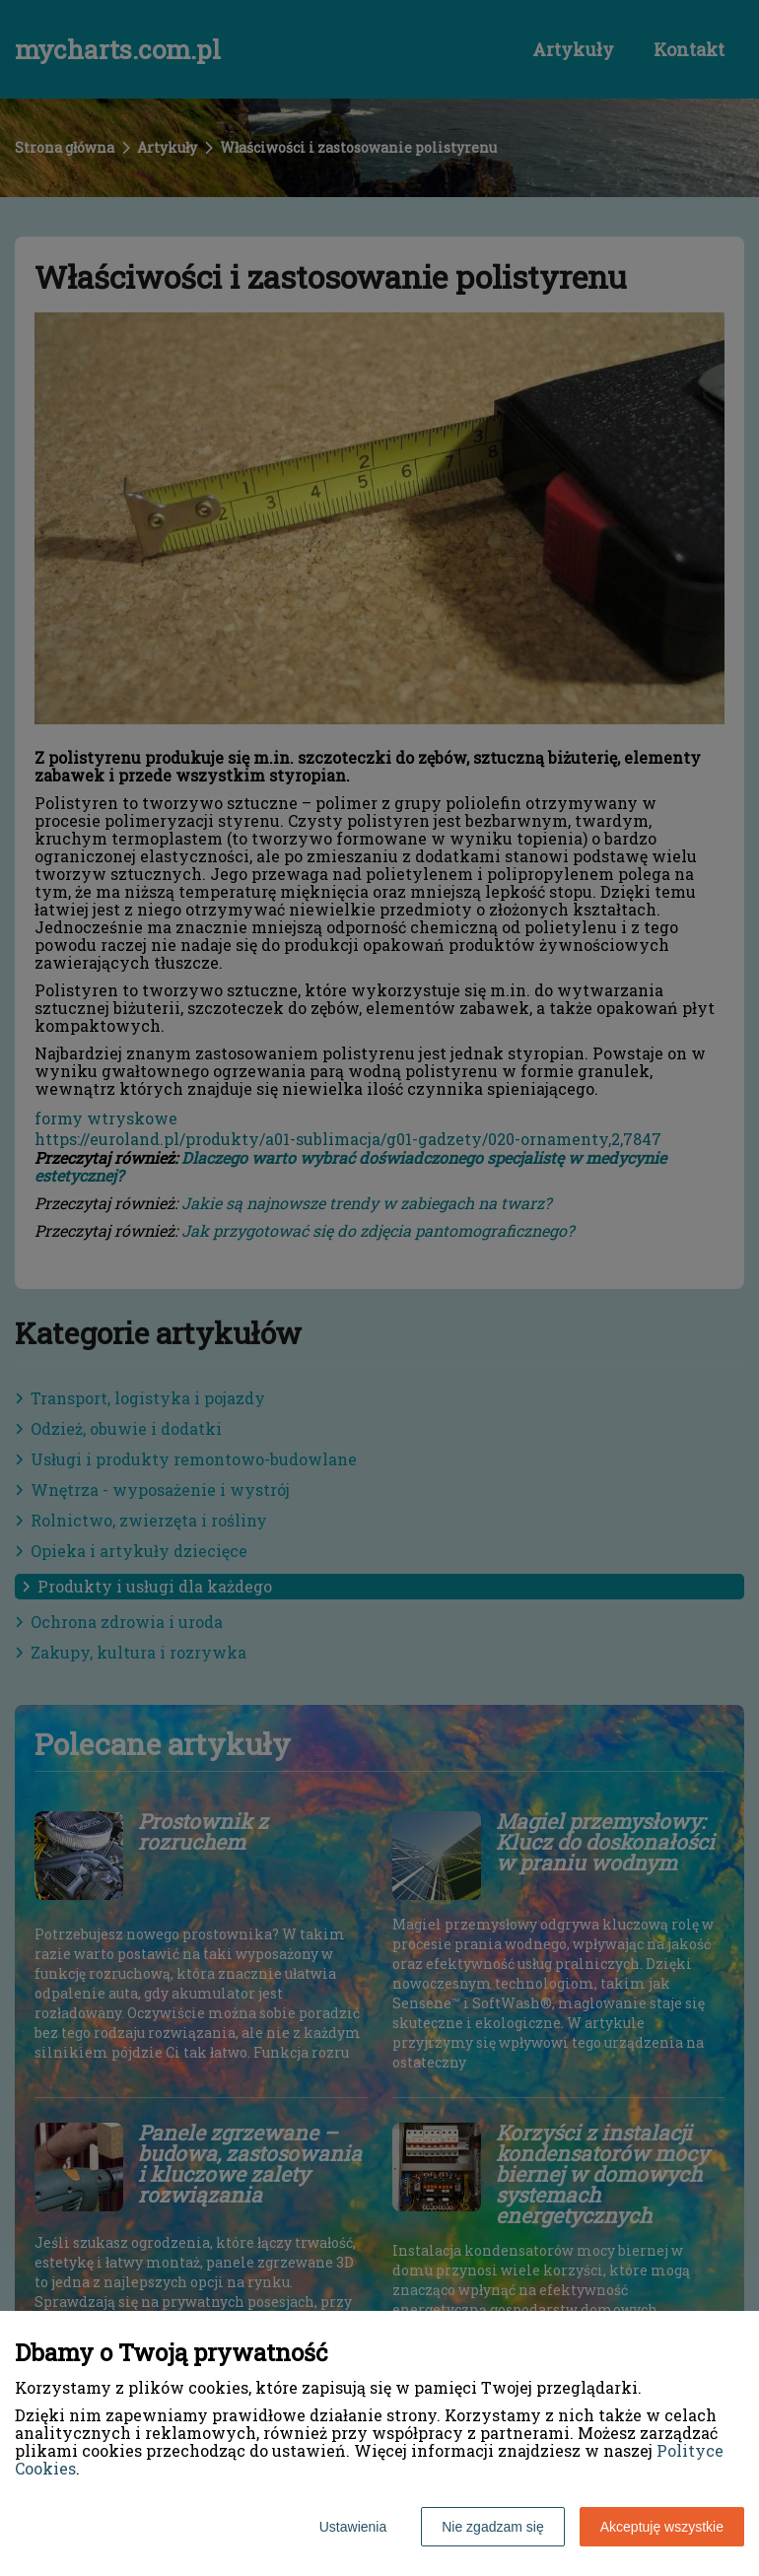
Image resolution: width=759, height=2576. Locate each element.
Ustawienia (352, 2527)
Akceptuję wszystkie (662, 2527)
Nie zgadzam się (493, 2527)
